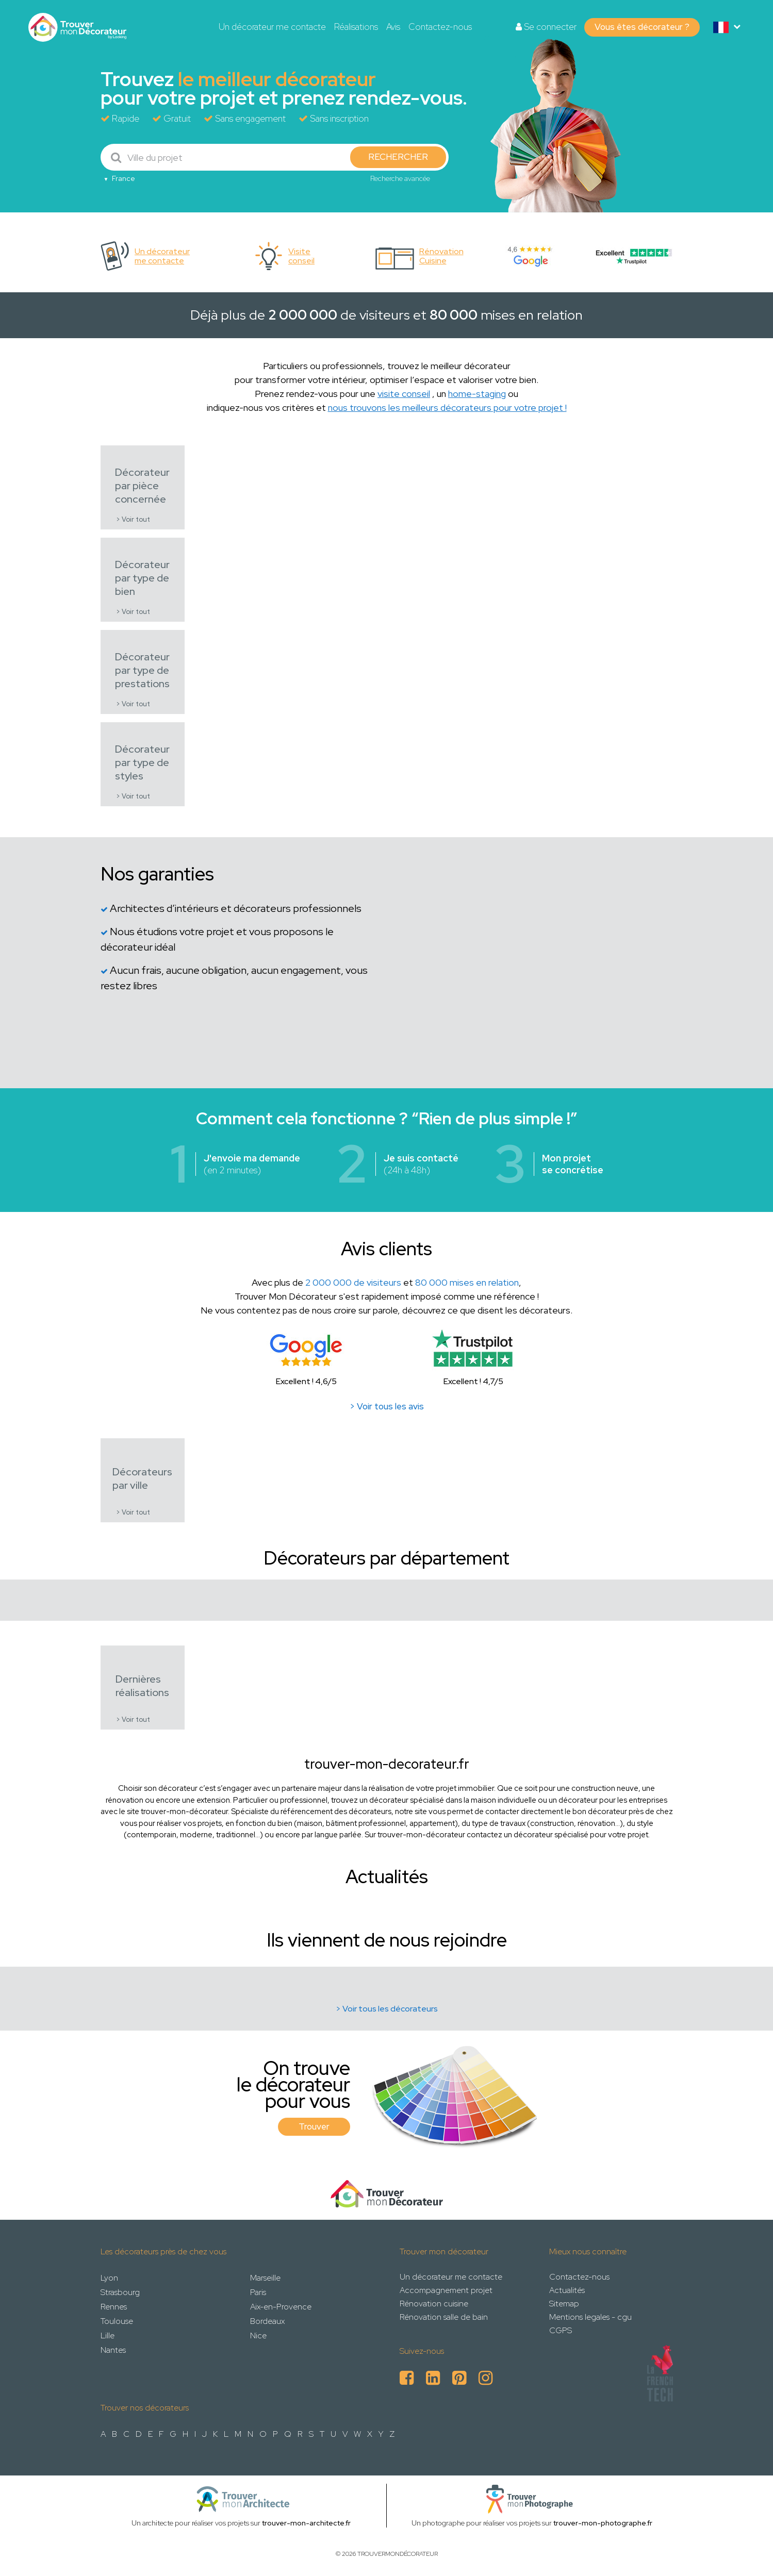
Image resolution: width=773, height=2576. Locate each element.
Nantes (113, 2350)
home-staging (477, 394)
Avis (393, 26)
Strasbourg (120, 2292)
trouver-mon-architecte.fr (306, 2523)
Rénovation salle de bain (444, 2317)
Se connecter (546, 26)
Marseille (265, 2277)
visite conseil (403, 394)
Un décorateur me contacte (272, 26)
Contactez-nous (440, 26)
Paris (258, 2292)
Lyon (109, 2277)
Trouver (314, 2126)
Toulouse (117, 2321)
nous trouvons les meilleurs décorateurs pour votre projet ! (447, 407)
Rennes (114, 2306)
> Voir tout (133, 519)
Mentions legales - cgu (590, 2317)
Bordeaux (267, 2321)
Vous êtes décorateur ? (642, 26)
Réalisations (356, 26)
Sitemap (564, 2303)
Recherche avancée (400, 178)
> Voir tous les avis (387, 1406)
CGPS (560, 2330)
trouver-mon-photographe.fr (602, 2523)
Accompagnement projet (446, 2290)
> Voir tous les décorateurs (387, 2008)
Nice (258, 2335)
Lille (107, 2335)
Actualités (567, 2290)
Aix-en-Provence (280, 2306)
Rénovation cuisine (434, 2303)
